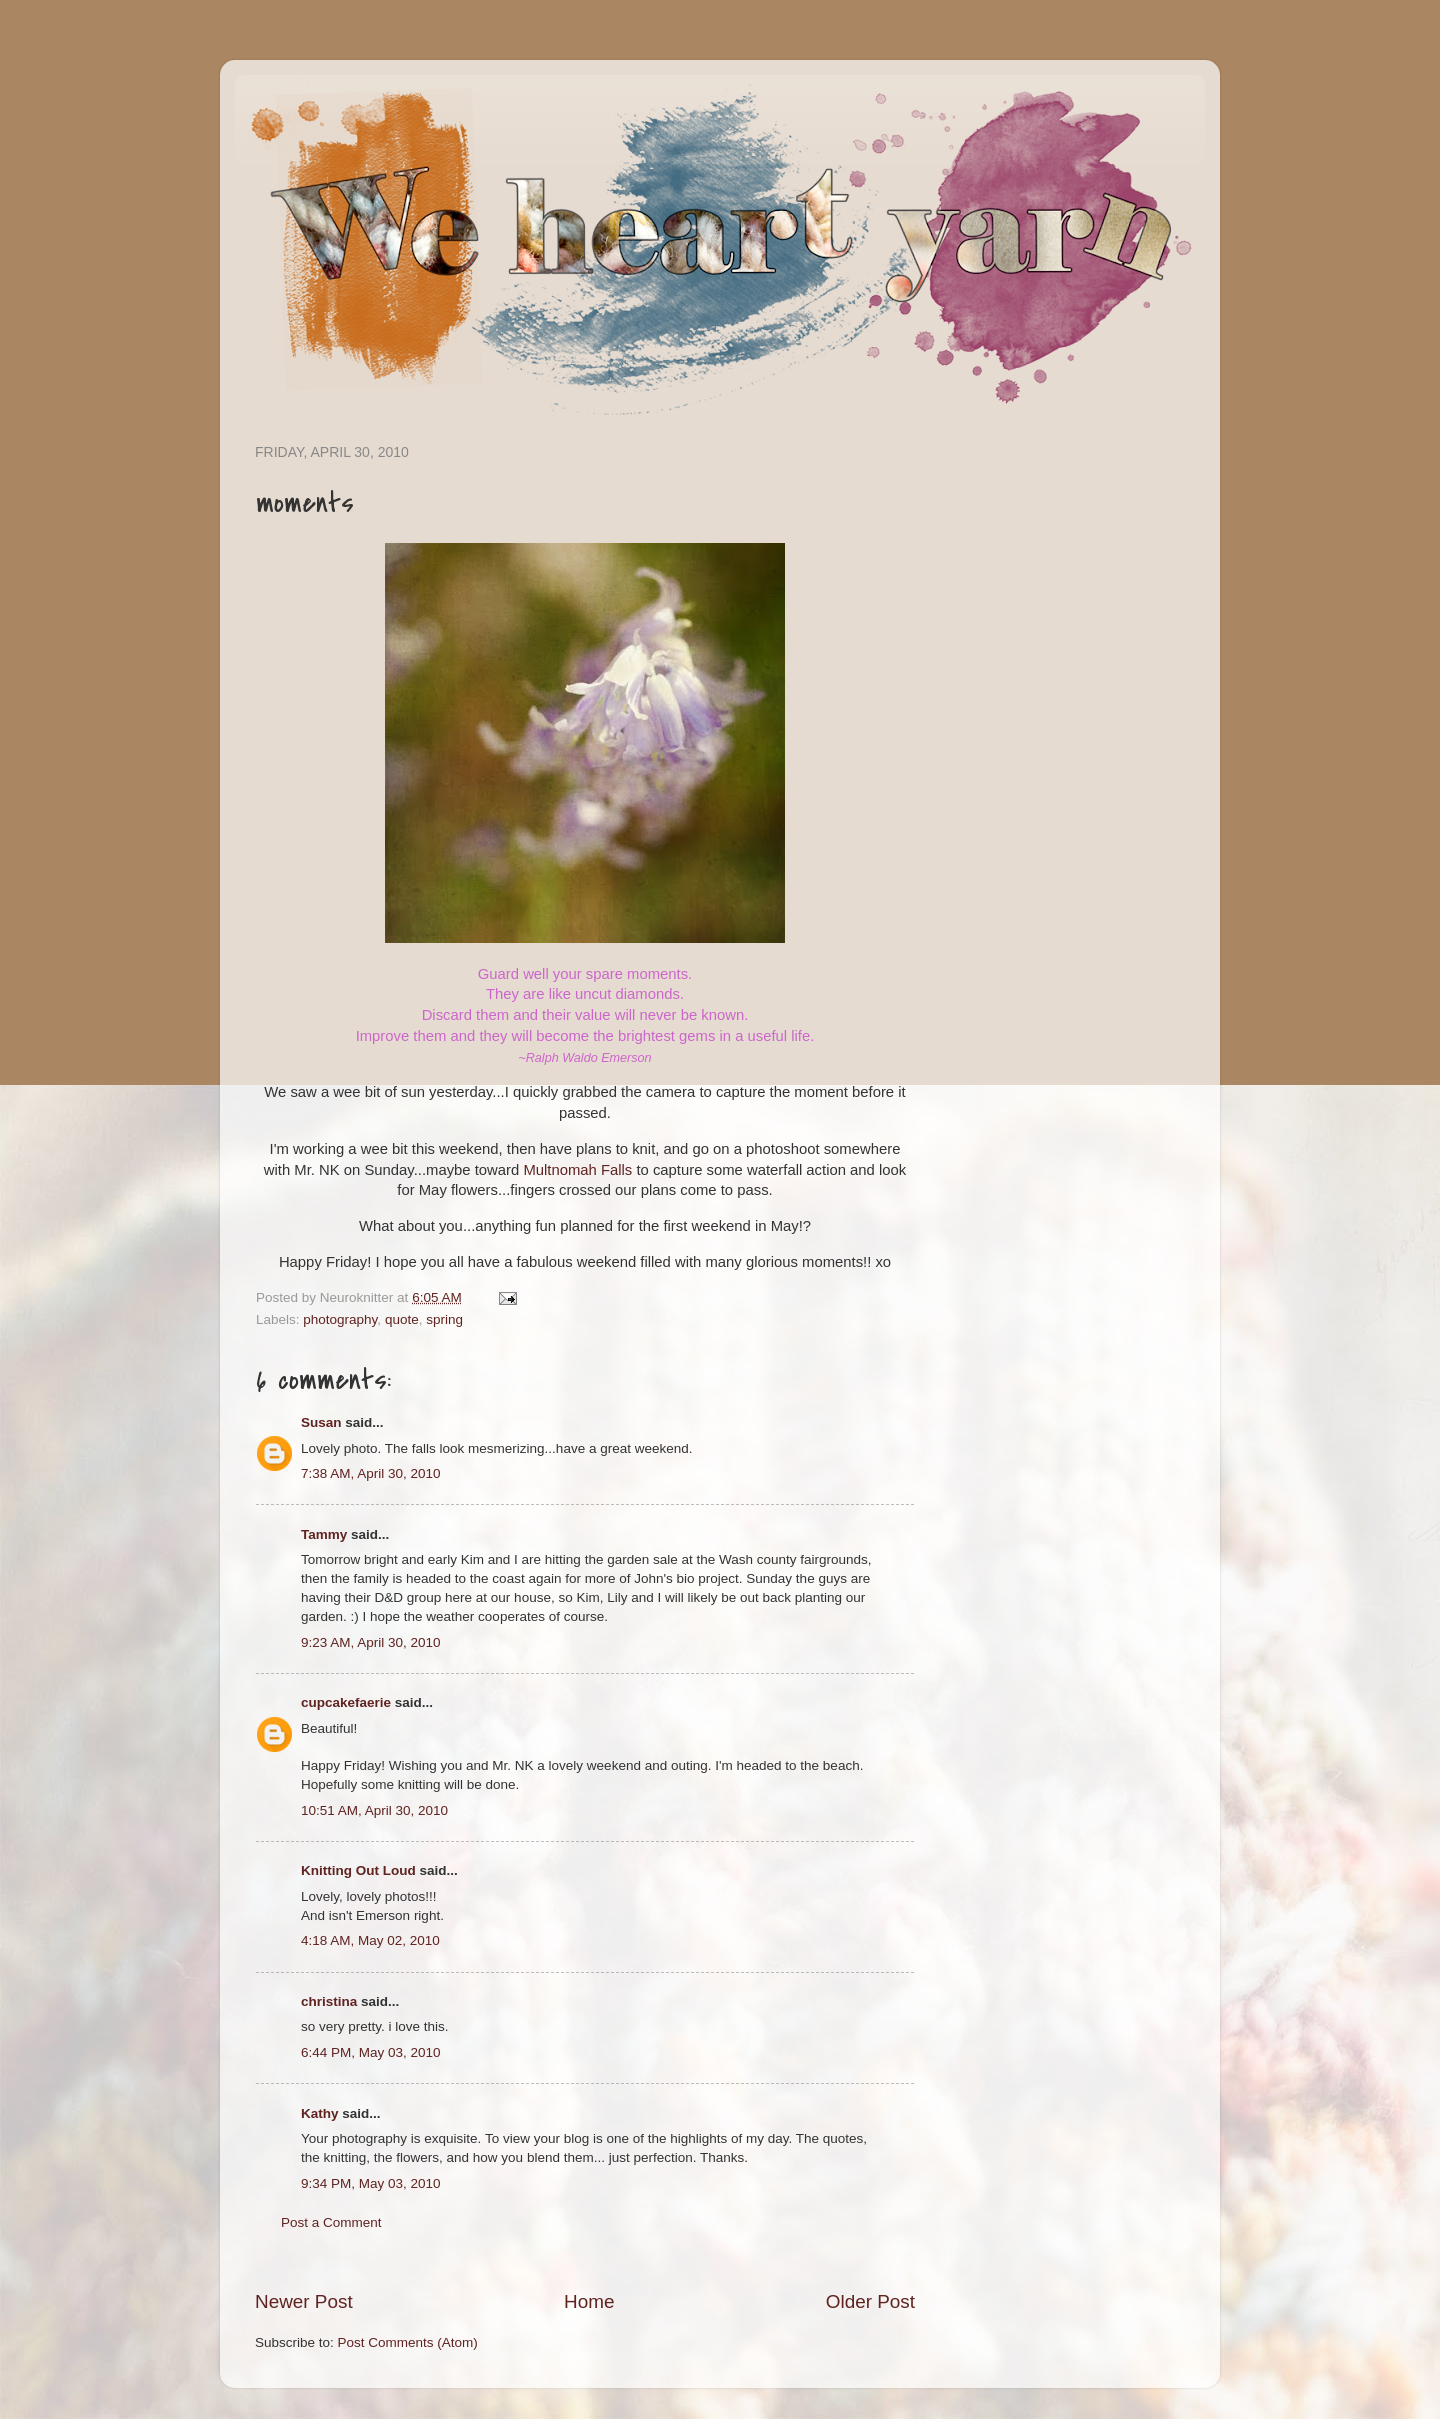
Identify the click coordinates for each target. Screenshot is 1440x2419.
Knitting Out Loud (358, 1870)
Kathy (320, 2113)
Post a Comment (331, 2222)
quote (402, 1319)
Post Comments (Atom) (408, 2342)
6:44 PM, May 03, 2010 (371, 2052)
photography (340, 1319)
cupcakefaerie (346, 1702)
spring (444, 1319)
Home (589, 2301)
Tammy (324, 1534)
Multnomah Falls (577, 1170)
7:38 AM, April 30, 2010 (371, 1473)
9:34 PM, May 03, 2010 (371, 2183)
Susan (321, 1422)
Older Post (870, 2301)
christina (329, 2001)
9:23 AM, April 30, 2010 (371, 1642)
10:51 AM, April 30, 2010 (374, 1810)
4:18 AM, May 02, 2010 (370, 1940)
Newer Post (304, 2301)
